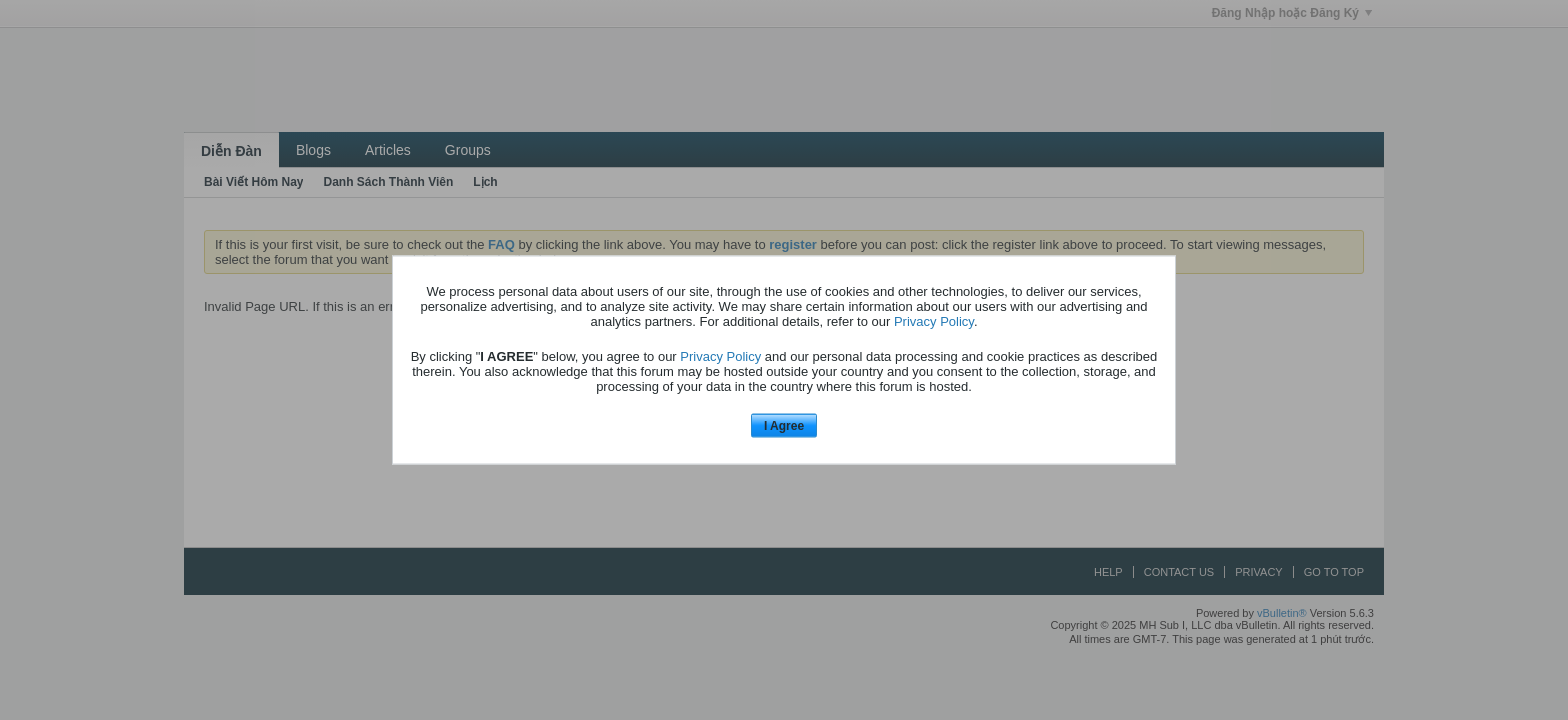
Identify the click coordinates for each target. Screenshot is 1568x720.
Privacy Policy (934, 320)
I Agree (784, 425)
